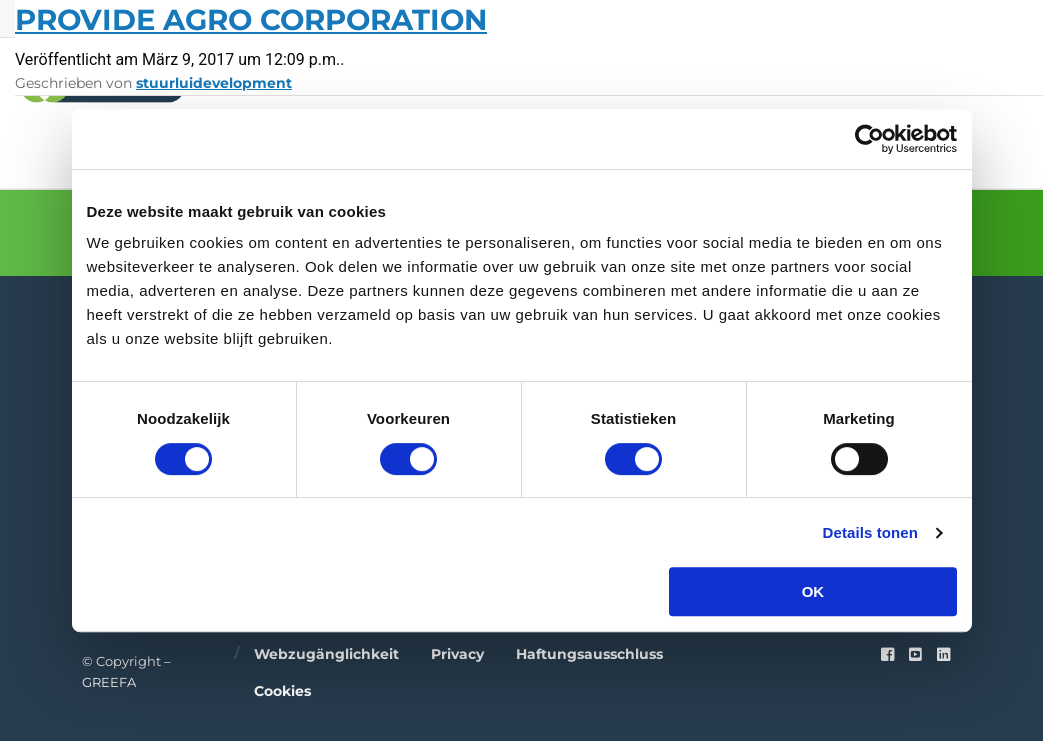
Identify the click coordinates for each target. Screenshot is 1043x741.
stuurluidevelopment (214, 83)
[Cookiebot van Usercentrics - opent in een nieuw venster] (869, 139)
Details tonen (870, 532)
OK (813, 591)
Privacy (457, 654)
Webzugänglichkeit (326, 654)
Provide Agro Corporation (251, 19)
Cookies (282, 691)
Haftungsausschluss (589, 654)
